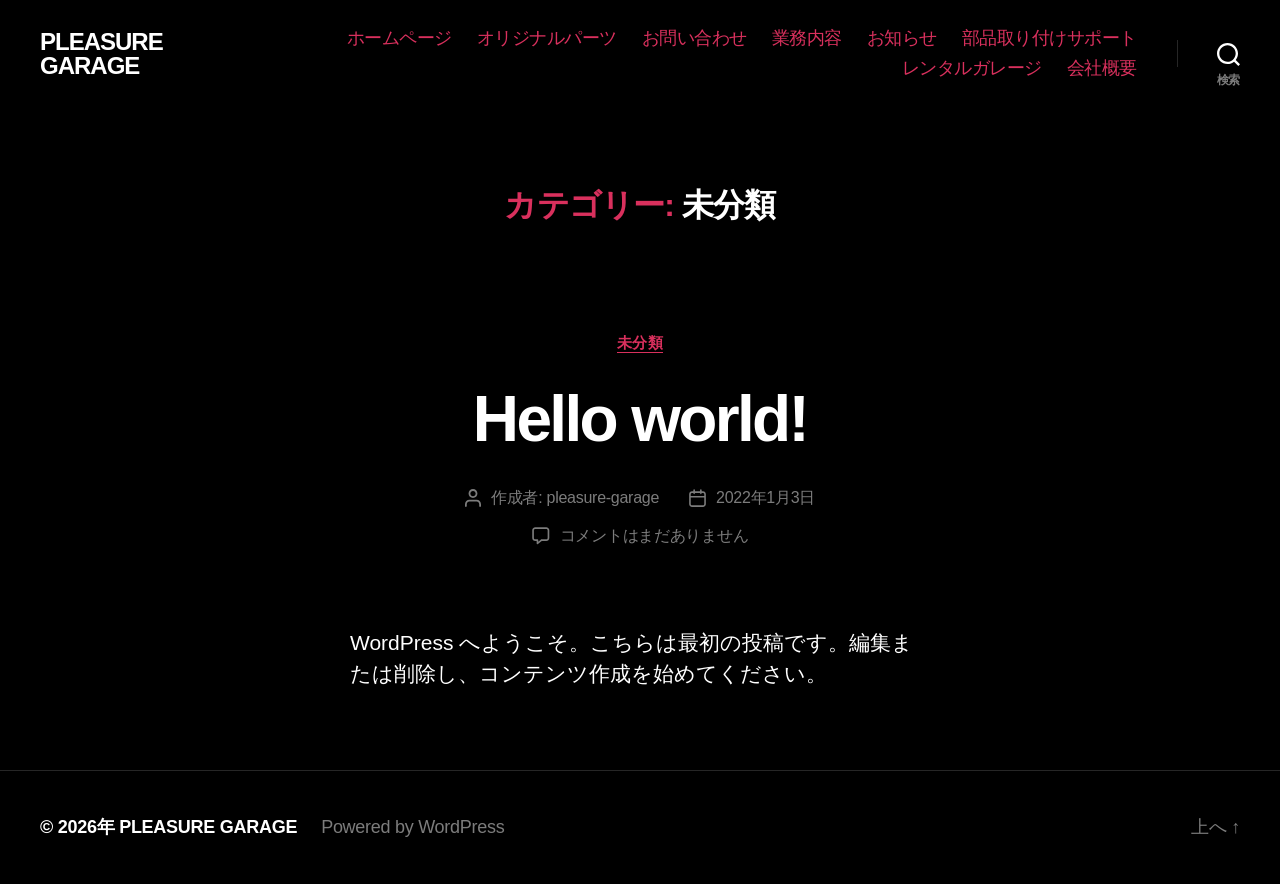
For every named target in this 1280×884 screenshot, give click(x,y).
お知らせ (902, 38)
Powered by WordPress (412, 827)
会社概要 (1102, 68)
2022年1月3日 (765, 497)
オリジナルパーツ (547, 38)
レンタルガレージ (972, 68)
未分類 (640, 342)
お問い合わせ (694, 38)
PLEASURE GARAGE (101, 54)
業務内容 (807, 38)
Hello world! (640, 419)
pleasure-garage (603, 497)
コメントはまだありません (654, 535)
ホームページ (399, 38)
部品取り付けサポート (1049, 38)
